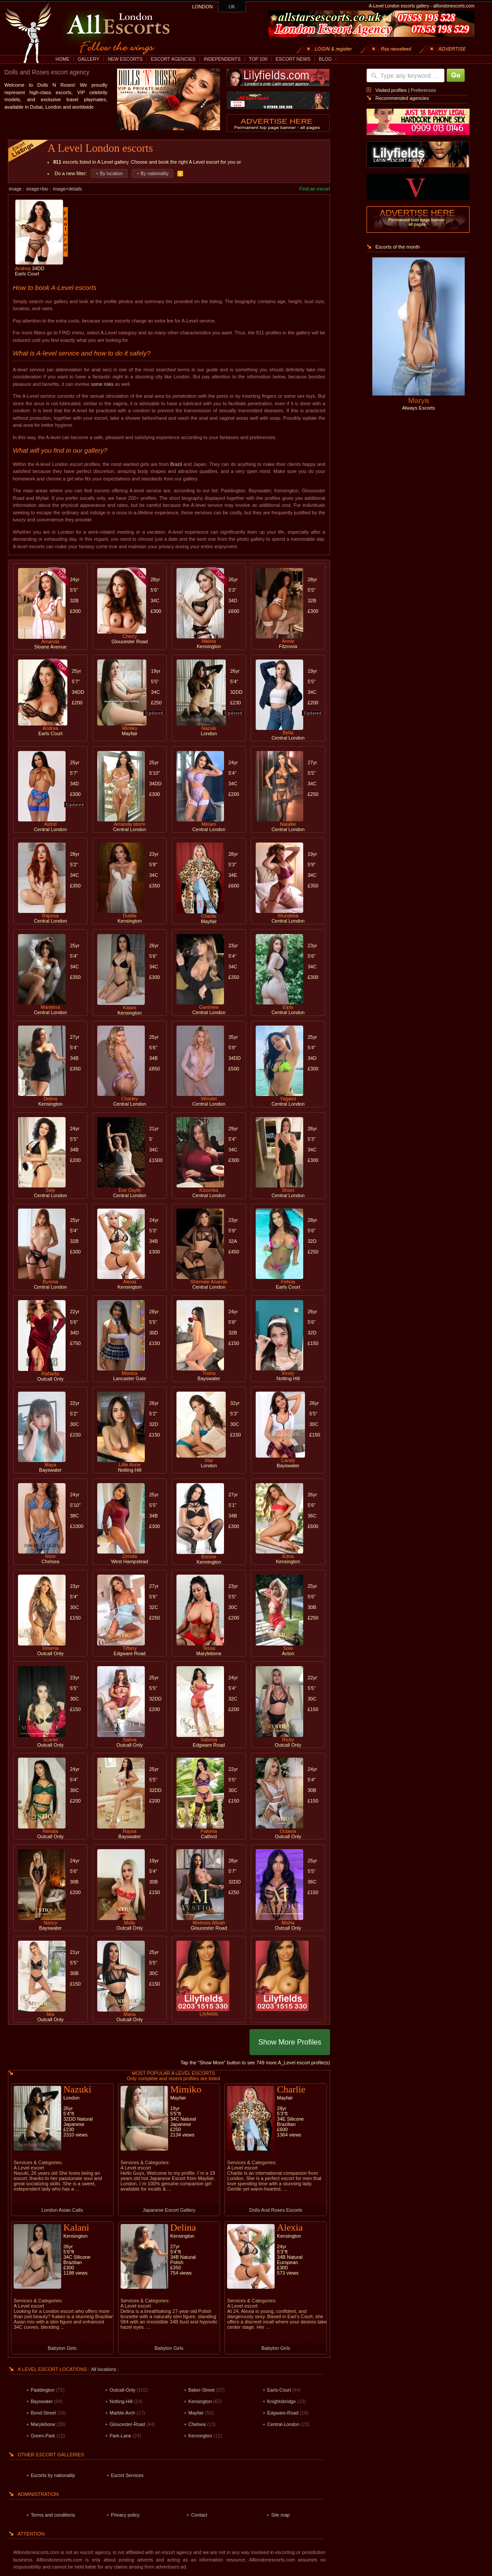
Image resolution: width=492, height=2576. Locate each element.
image (15, 188)
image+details (67, 188)
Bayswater (42, 2401)
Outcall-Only (123, 2390)
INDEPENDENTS (222, 59)
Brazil (176, 464)
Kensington (200, 2401)
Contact (199, 2514)
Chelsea (197, 2424)
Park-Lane (120, 2435)
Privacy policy (125, 2514)
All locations (103, 2369)
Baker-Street (201, 2390)
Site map (280, 2514)
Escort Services (127, 2475)
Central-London (283, 2424)
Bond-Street (43, 2412)
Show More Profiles (289, 2042)
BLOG (325, 59)
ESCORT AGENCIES (173, 59)
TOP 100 (258, 59)
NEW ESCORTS (125, 59)
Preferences (423, 90)
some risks (102, 384)
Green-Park (43, 2435)
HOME (62, 59)
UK (232, 6)
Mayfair (196, 2412)
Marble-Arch (122, 2412)
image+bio (37, 188)
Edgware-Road (282, 2412)
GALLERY (88, 59)
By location (111, 173)
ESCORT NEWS (292, 59)
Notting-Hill (121, 2401)
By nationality (155, 173)
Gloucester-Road (127, 2424)
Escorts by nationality (53, 2475)
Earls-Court (279, 2390)
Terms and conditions (53, 2514)
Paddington (43, 2390)
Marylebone (43, 2424)
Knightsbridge (281, 2401)
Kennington (200, 2435)
